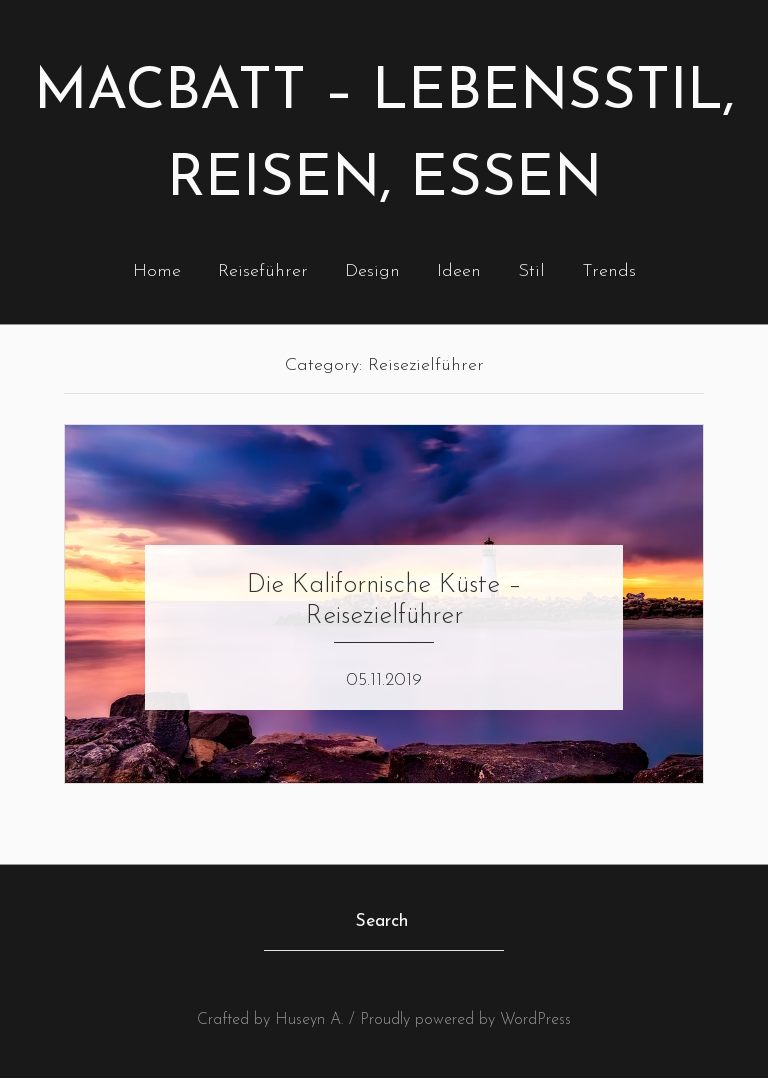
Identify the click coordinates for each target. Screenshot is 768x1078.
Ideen (459, 271)
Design (372, 271)
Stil (531, 271)
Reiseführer (263, 271)
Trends (609, 271)
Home (157, 271)
